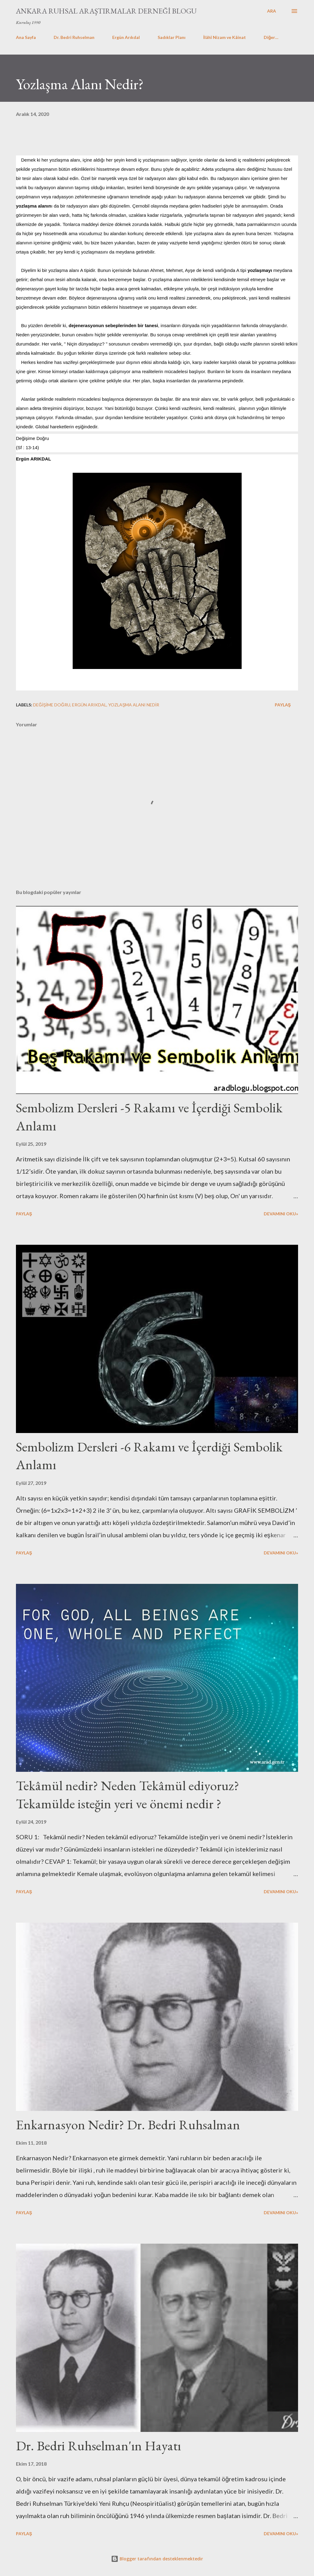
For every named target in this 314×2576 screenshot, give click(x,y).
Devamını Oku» (281, 1213)
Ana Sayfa (26, 37)
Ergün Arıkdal (126, 37)
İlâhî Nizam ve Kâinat (224, 37)
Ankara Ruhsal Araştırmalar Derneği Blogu (106, 11)
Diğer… (271, 37)
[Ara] (271, 11)
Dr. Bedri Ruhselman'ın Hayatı (98, 2445)
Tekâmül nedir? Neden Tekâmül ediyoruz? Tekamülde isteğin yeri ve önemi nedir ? (127, 1794)
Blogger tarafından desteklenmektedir (157, 2559)
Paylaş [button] (283, 704)
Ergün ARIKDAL (89, 704)
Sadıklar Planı (172, 37)
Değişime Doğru (51, 704)
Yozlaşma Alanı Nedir (133, 704)
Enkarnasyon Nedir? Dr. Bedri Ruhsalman (128, 2124)
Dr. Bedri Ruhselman (74, 37)
